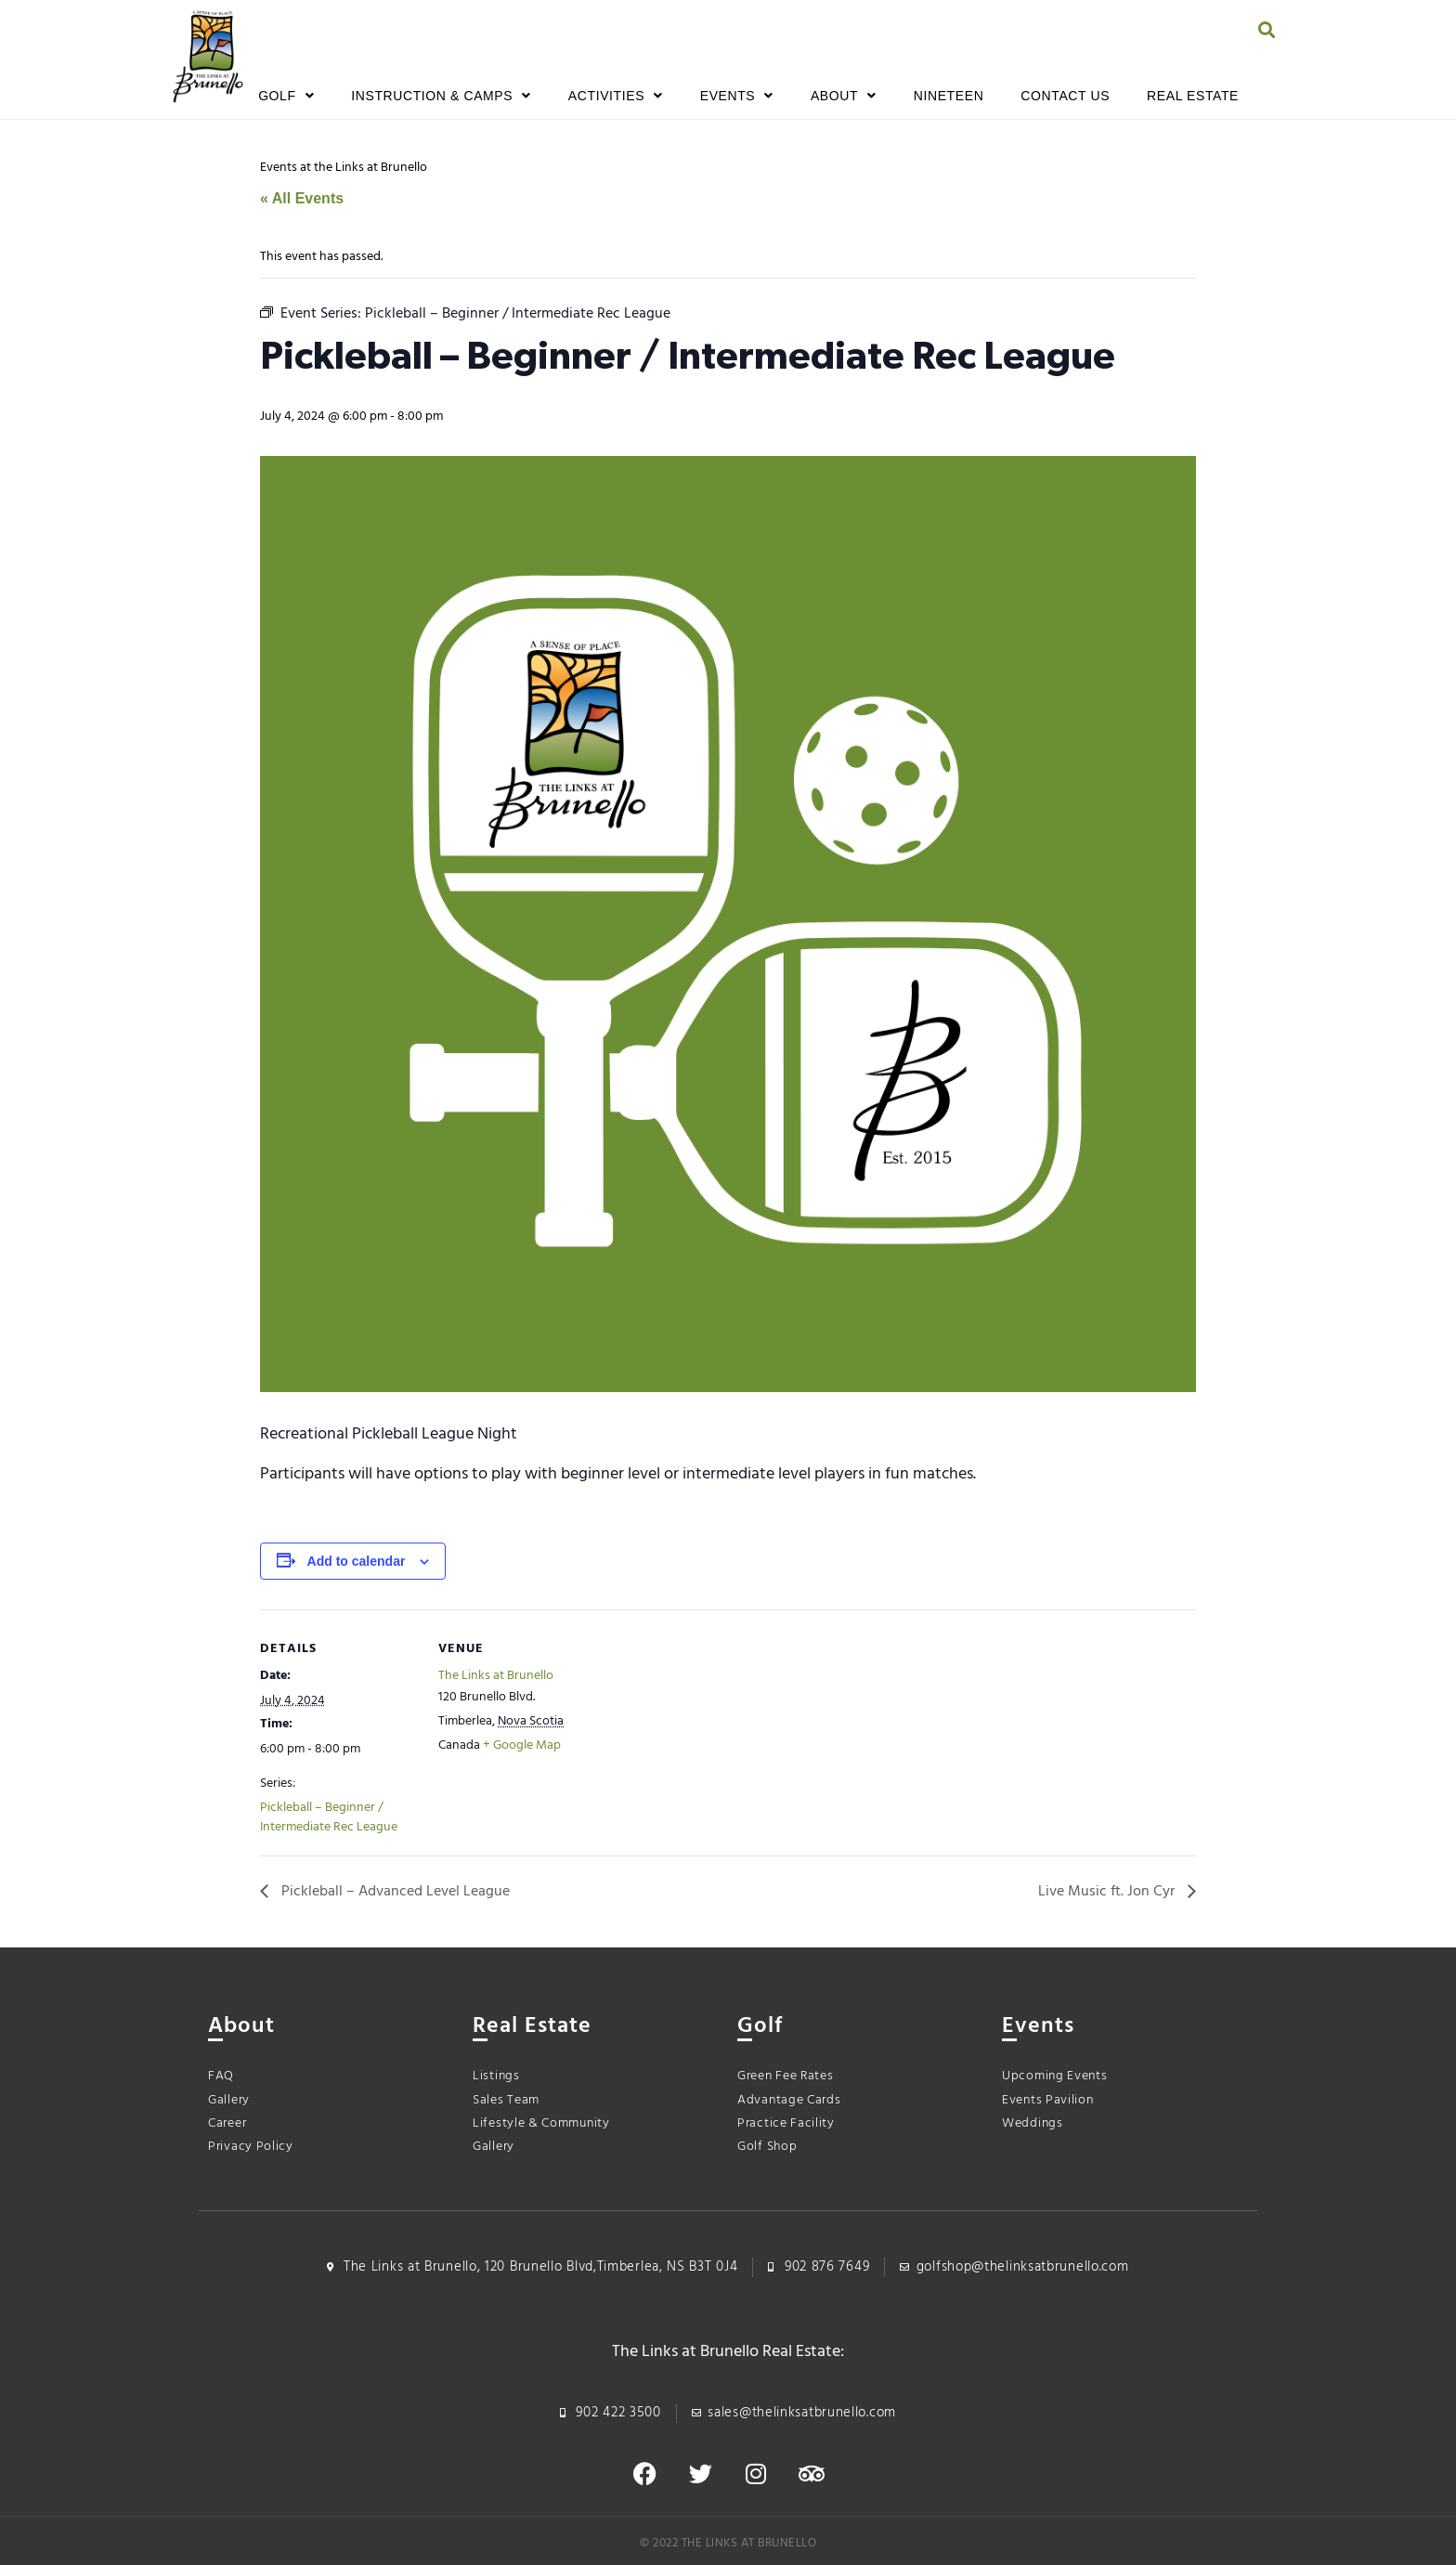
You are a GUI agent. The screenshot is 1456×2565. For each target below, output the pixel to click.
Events (737, 95)
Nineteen (949, 95)
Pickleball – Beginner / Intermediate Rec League (328, 1817)
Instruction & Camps (441, 95)
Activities (615, 95)
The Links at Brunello (495, 1675)
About (844, 95)
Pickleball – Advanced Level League (394, 1892)
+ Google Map (522, 1745)
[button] (1267, 29)
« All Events (302, 198)
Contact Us (1065, 95)
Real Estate (1193, 95)
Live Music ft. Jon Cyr (1108, 1892)
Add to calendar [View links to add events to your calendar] (356, 1561)
